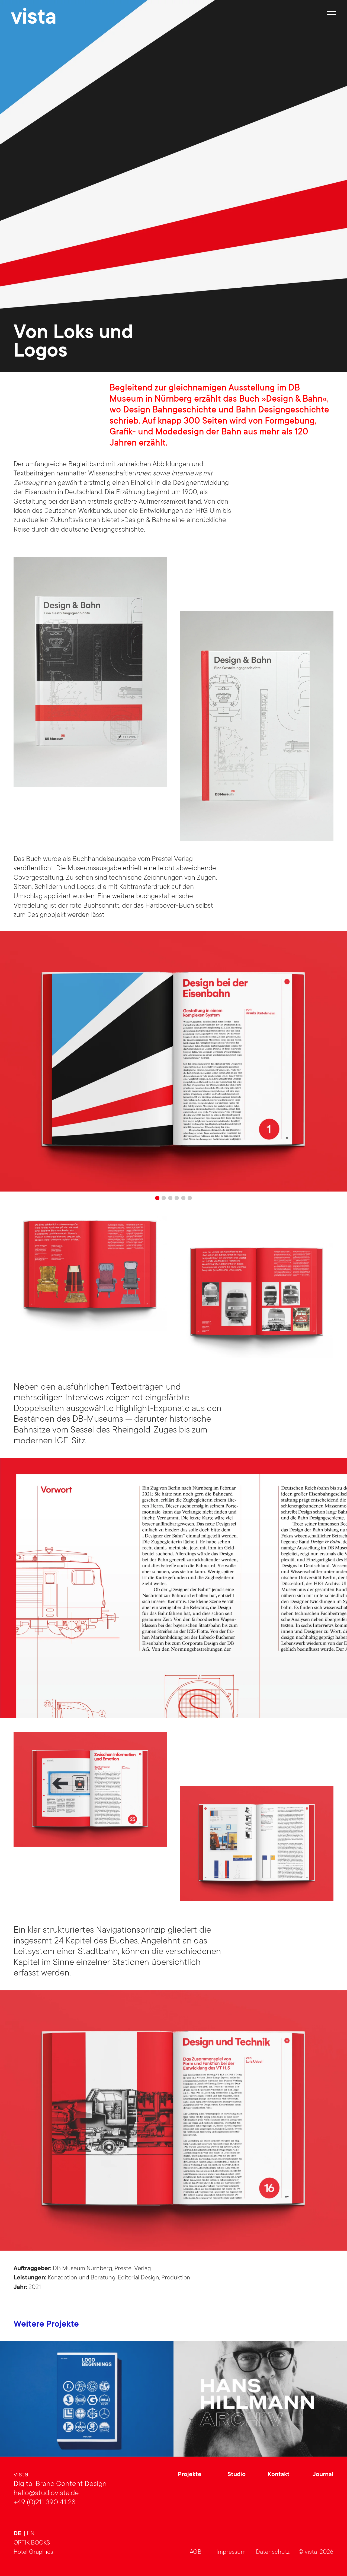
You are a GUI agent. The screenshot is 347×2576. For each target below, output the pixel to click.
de (18, 2533)
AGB (195, 2552)
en (30, 2533)
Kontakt (279, 2474)
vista (34, 19)
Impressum (231, 2552)
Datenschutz (273, 2552)
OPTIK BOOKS (32, 2543)
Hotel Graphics (33, 2552)
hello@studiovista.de (46, 2493)
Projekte (189, 2474)
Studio (236, 2474)
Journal (323, 2474)
